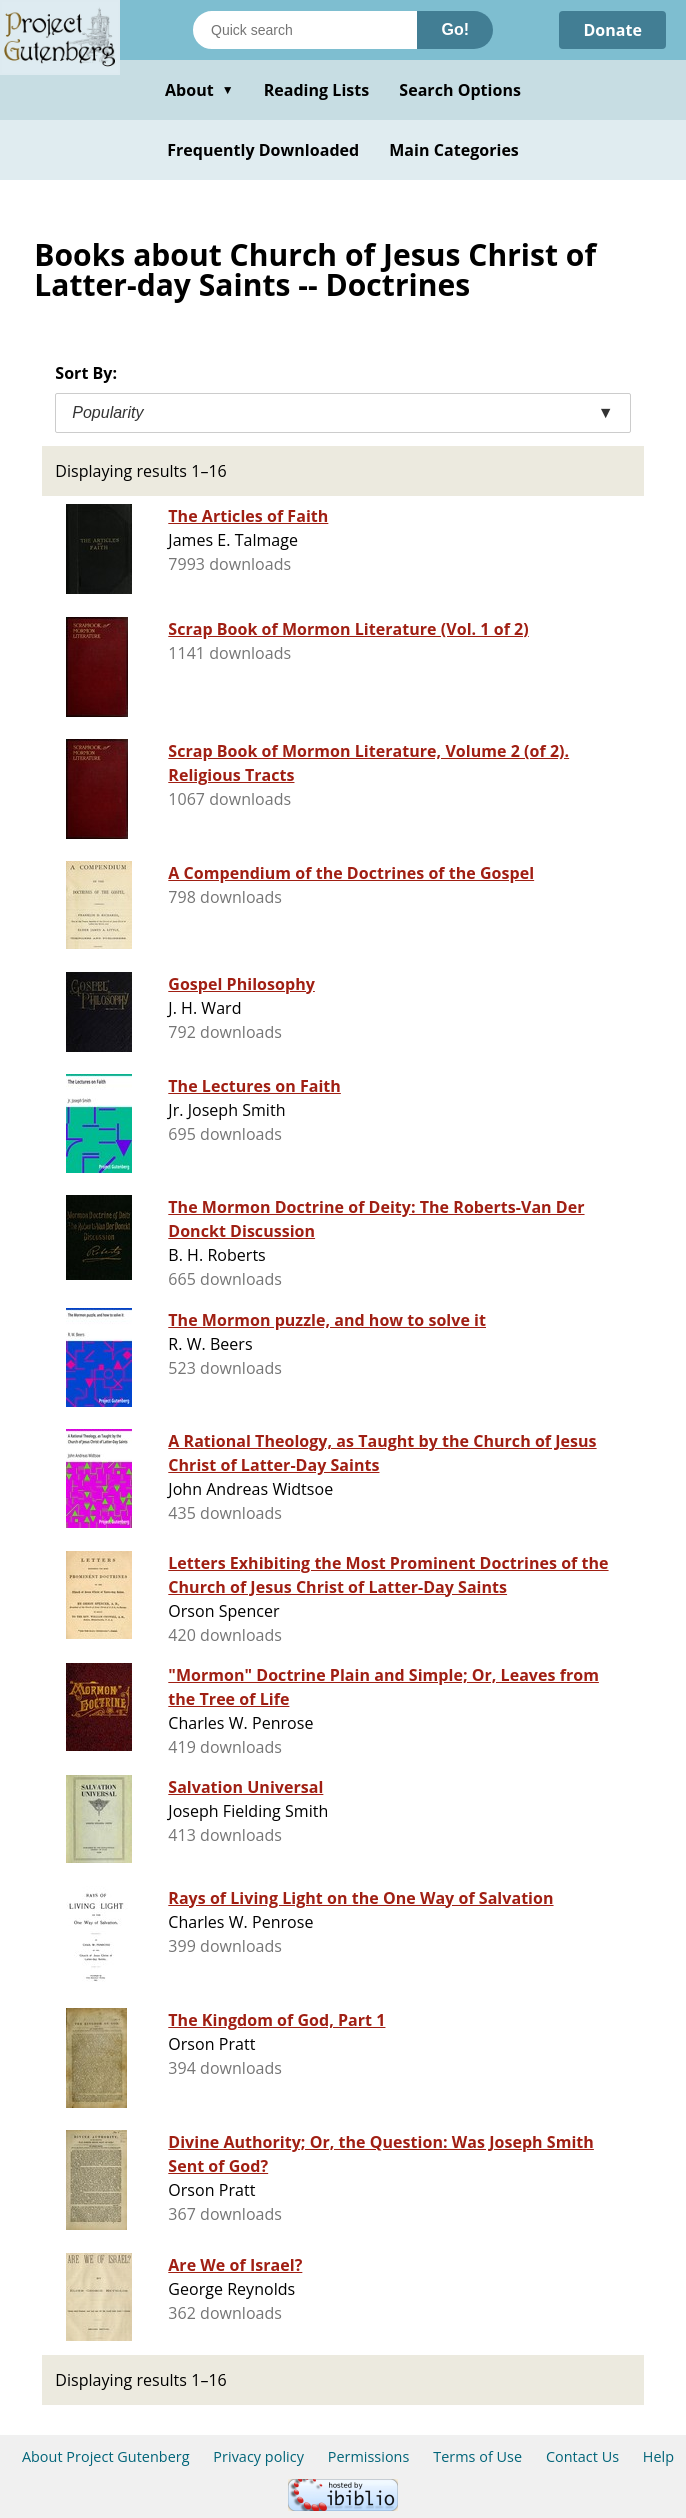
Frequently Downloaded (263, 150)
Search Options (460, 90)
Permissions (369, 2456)
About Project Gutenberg (106, 2456)
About (199, 90)
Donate (612, 30)
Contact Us (582, 2456)
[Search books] (305, 30)
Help (658, 2456)
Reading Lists (317, 90)
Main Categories (454, 150)
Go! (455, 29)
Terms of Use (477, 2456)
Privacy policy (258, 2456)
